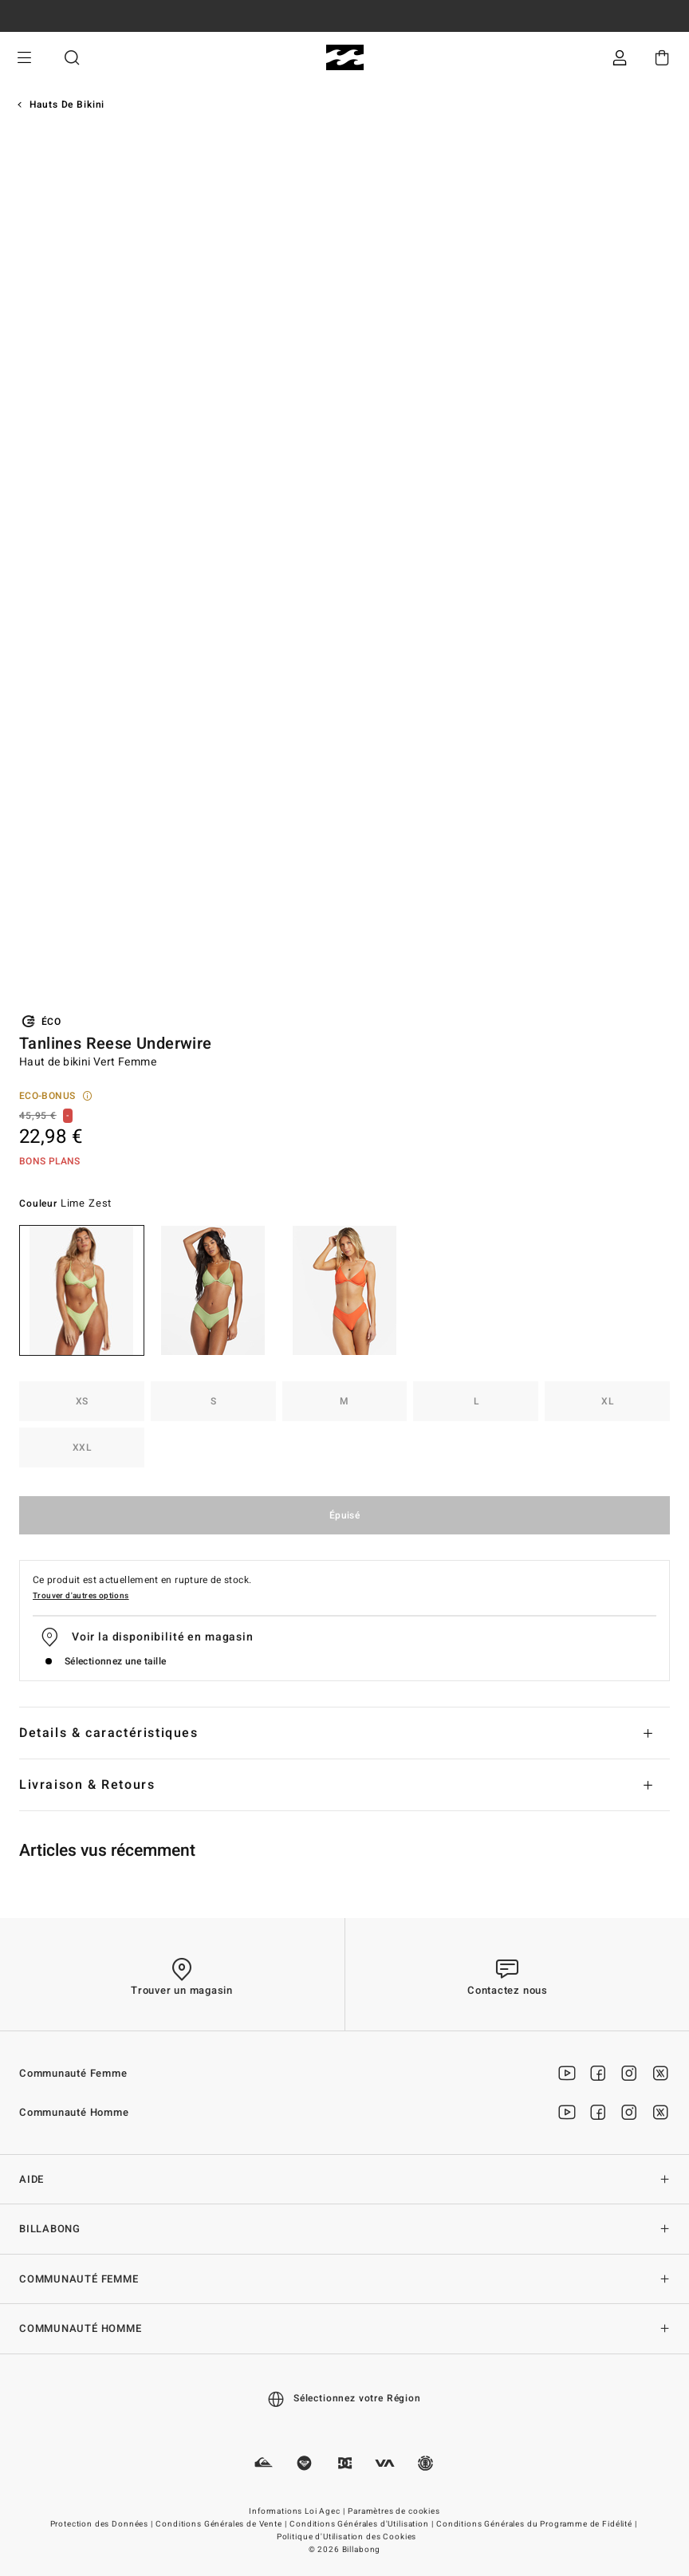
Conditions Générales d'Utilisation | (362, 2524)
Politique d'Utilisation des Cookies (346, 2537)
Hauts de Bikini (67, 104)
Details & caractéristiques (109, 1733)
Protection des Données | (103, 2524)
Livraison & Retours (87, 1784)
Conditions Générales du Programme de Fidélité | (537, 2524)
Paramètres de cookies (394, 2511)
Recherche (72, 58)
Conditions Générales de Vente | (222, 2524)
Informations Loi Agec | (298, 2511)
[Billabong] (345, 58)
